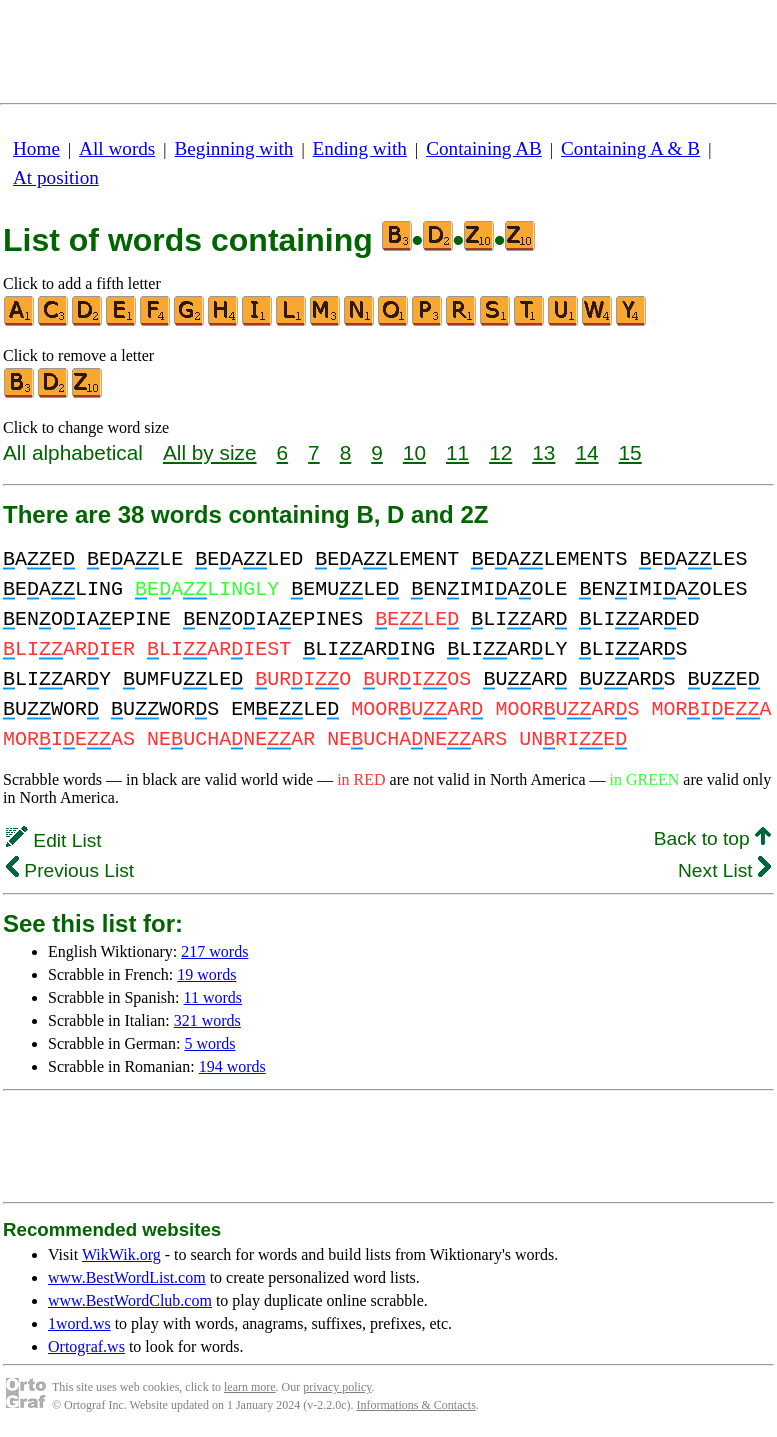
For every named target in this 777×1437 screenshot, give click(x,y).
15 (630, 452)
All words (117, 148)
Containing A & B (630, 148)
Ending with (360, 148)
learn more (250, 1387)
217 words (214, 951)
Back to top (712, 838)
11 (457, 452)
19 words (206, 974)
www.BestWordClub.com (130, 1300)
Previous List (70, 870)
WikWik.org (121, 1254)
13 (543, 452)
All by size (210, 452)
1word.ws (79, 1323)
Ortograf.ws (86, 1346)
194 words (232, 1066)
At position (56, 177)
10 (414, 452)
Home (36, 148)
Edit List (54, 840)
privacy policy (337, 1387)
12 (500, 452)
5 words (209, 1043)
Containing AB (484, 148)
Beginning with (234, 148)
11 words (213, 997)
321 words (207, 1020)
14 (586, 452)
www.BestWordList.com (127, 1277)
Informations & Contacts (416, 1405)
